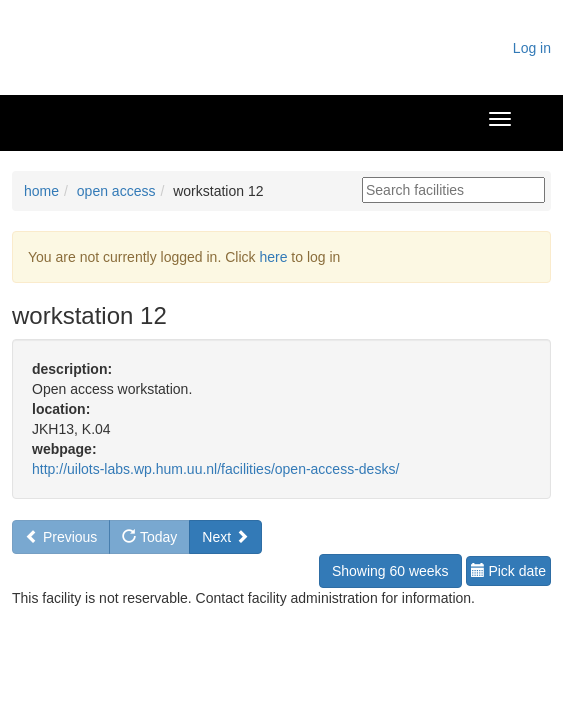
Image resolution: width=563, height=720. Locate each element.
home (41, 191)
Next (225, 537)
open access (116, 191)
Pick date (508, 571)
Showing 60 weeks (390, 571)
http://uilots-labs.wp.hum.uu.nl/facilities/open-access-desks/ (215, 469)
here (273, 257)
